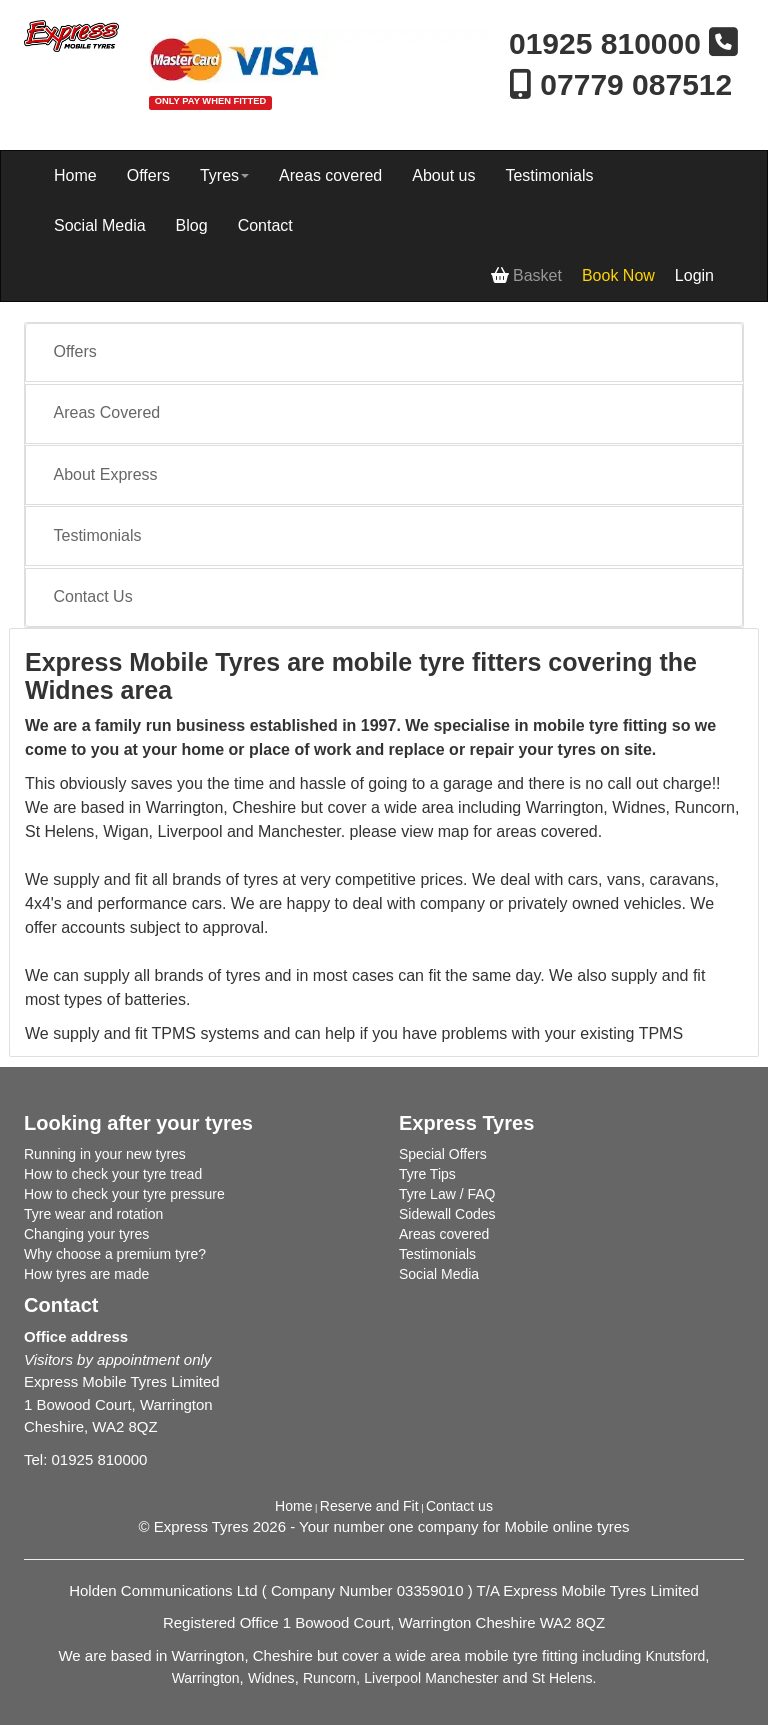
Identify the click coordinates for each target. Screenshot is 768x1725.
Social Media (100, 225)
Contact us (459, 1506)
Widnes (271, 1678)
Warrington (206, 1678)
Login (694, 275)
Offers (148, 175)
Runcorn (329, 1678)
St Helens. (564, 1678)
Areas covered (330, 175)
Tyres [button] (224, 175)
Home (75, 175)
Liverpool (392, 1678)
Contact (265, 225)
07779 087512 (620, 84)
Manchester (461, 1678)
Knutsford (675, 1656)
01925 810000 (609, 43)
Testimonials (549, 175)
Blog (192, 225)
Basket (526, 275)
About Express (106, 474)
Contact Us (93, 596)
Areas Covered (107, 412)
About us (443, 175)
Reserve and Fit (369, 1506)
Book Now (618, 275)
